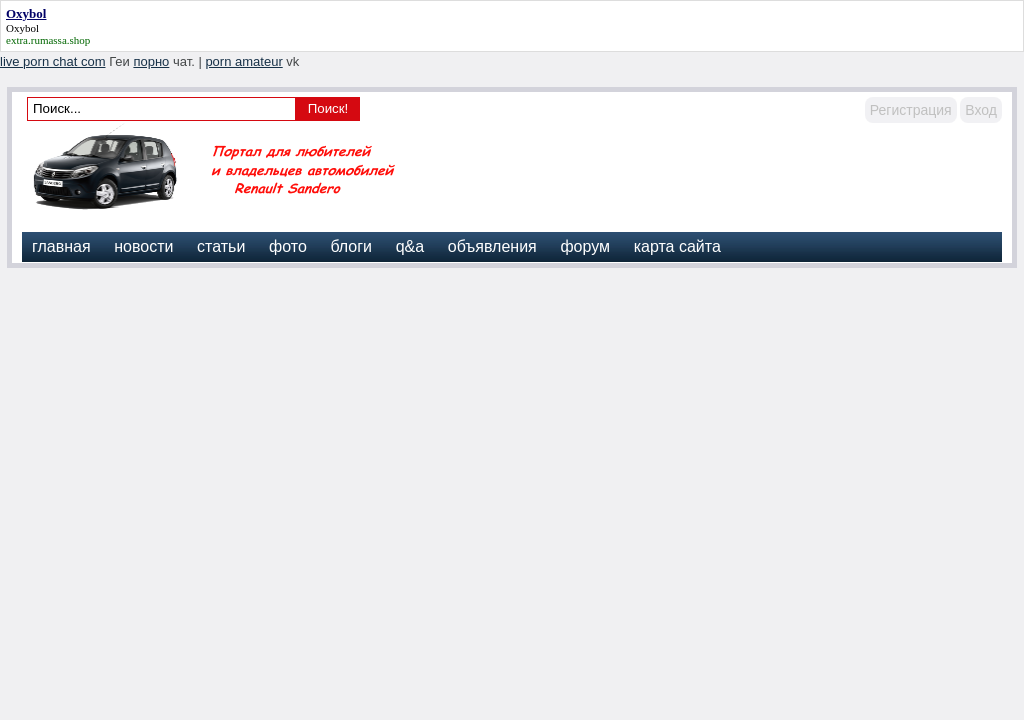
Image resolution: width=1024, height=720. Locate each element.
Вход (981, 110)
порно (151, 61)
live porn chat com (53, 61)
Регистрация (911, 110)
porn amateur (243, 61)
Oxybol (22, 28)
